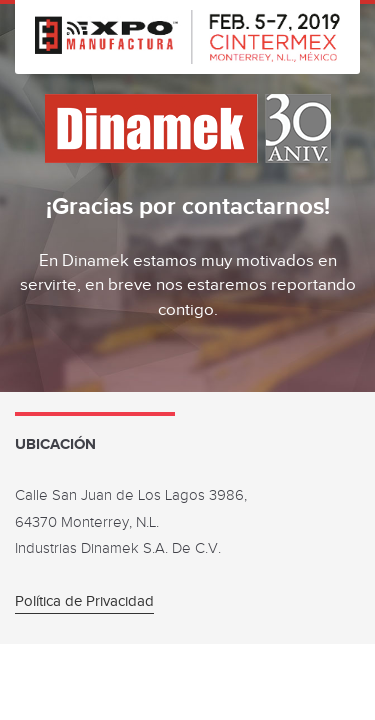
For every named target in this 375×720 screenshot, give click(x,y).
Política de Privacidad (84, 601)
